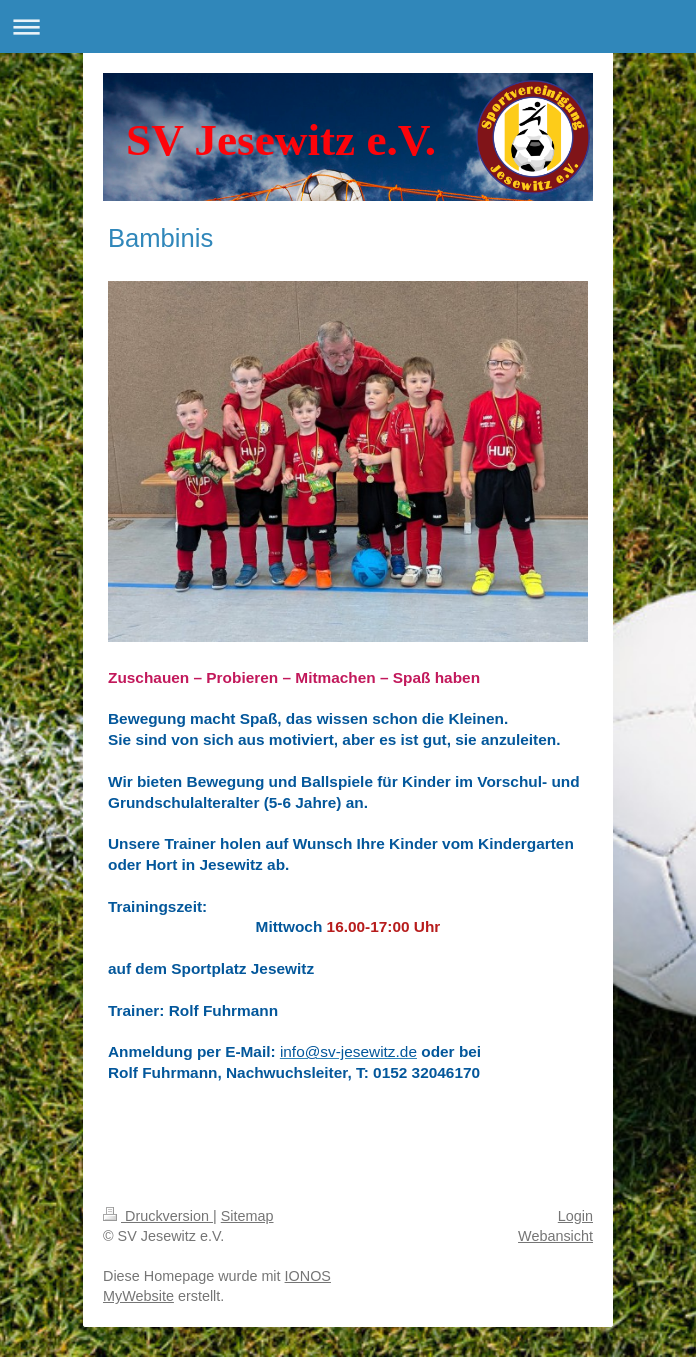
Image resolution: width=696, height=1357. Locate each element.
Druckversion (158, 1216)
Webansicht (555, 1236)
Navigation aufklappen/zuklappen (348, 26)
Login (575, 1216)
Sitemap (247, 1216)
